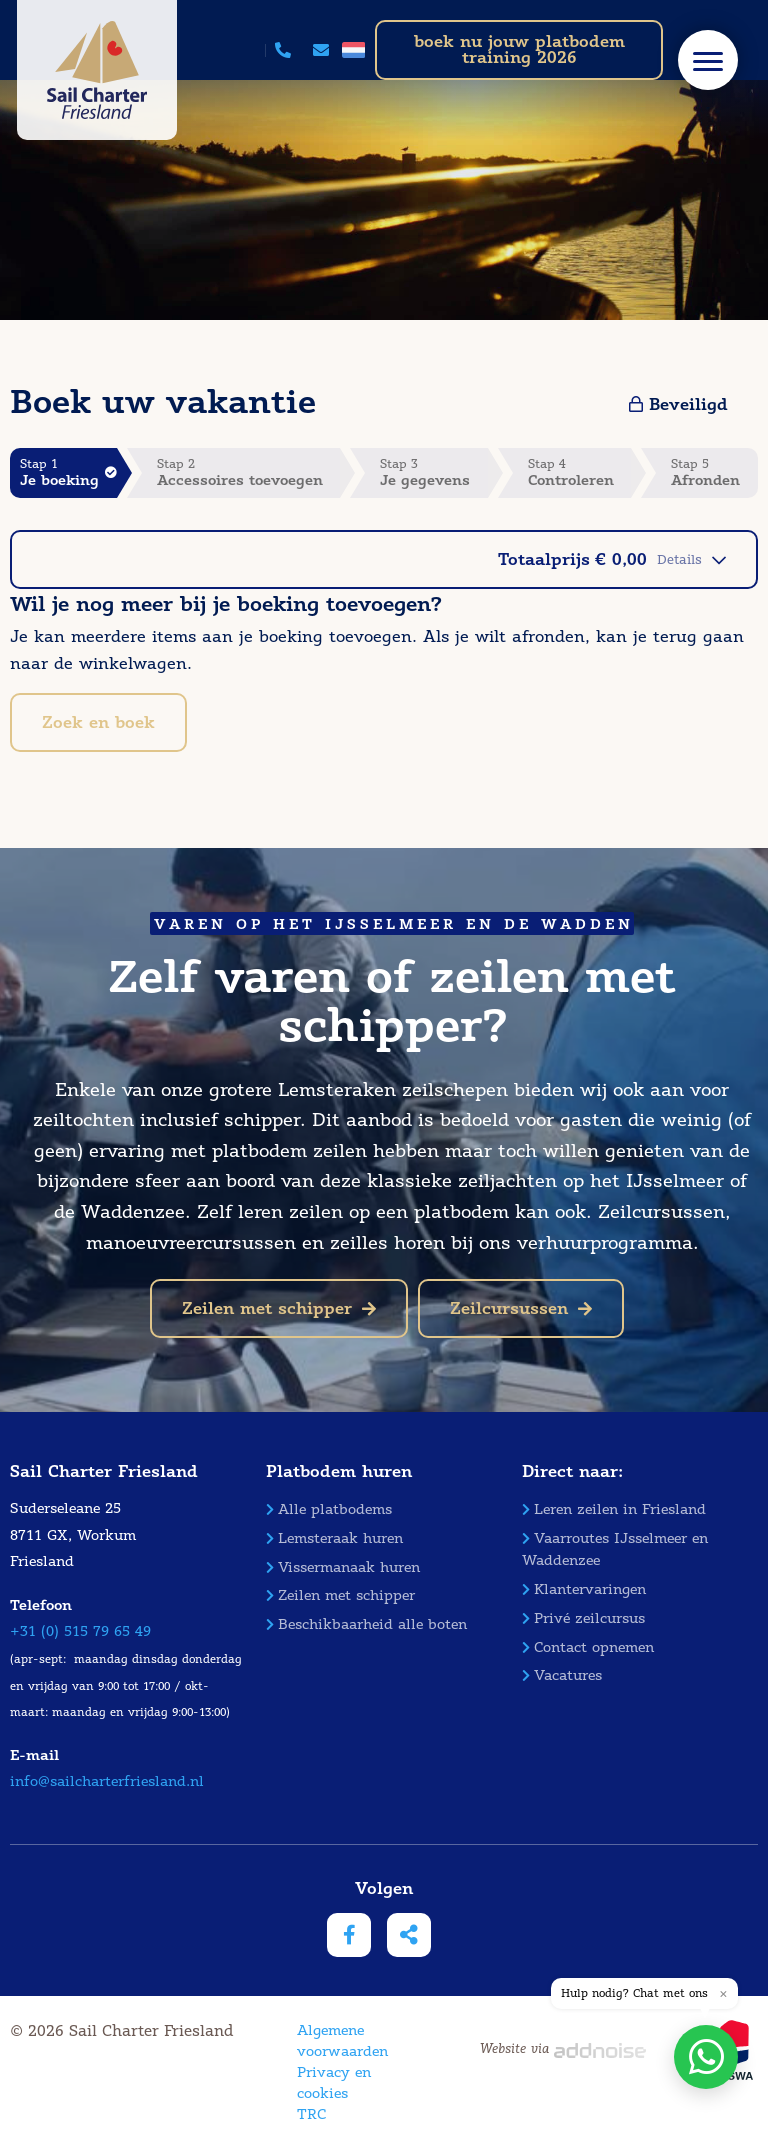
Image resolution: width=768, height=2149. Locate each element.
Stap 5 (714, 472)
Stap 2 (249, 472)
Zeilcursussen (521, 1308)
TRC (311, 2114)
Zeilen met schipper (279, 1308)
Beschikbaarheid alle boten (366, 1624)
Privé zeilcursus (583, 1618)
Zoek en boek (98, 722)
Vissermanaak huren (343, 1567)
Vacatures (562, 1675)
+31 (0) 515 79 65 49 (80, 1631)
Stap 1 (68, 472)
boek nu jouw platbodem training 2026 (519, 49)
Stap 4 (580, 472)
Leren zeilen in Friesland (614, 1509)
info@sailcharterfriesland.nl (107, 1781)
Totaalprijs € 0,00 (612, 559)
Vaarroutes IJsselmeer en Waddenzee (615, 1549)
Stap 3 (434, 472)
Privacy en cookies (334, 2083)
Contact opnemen (588, 1647)
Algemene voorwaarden (342, 2041)
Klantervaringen (584, 1589)
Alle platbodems (329, 1509)
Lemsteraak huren (334, 1538)
